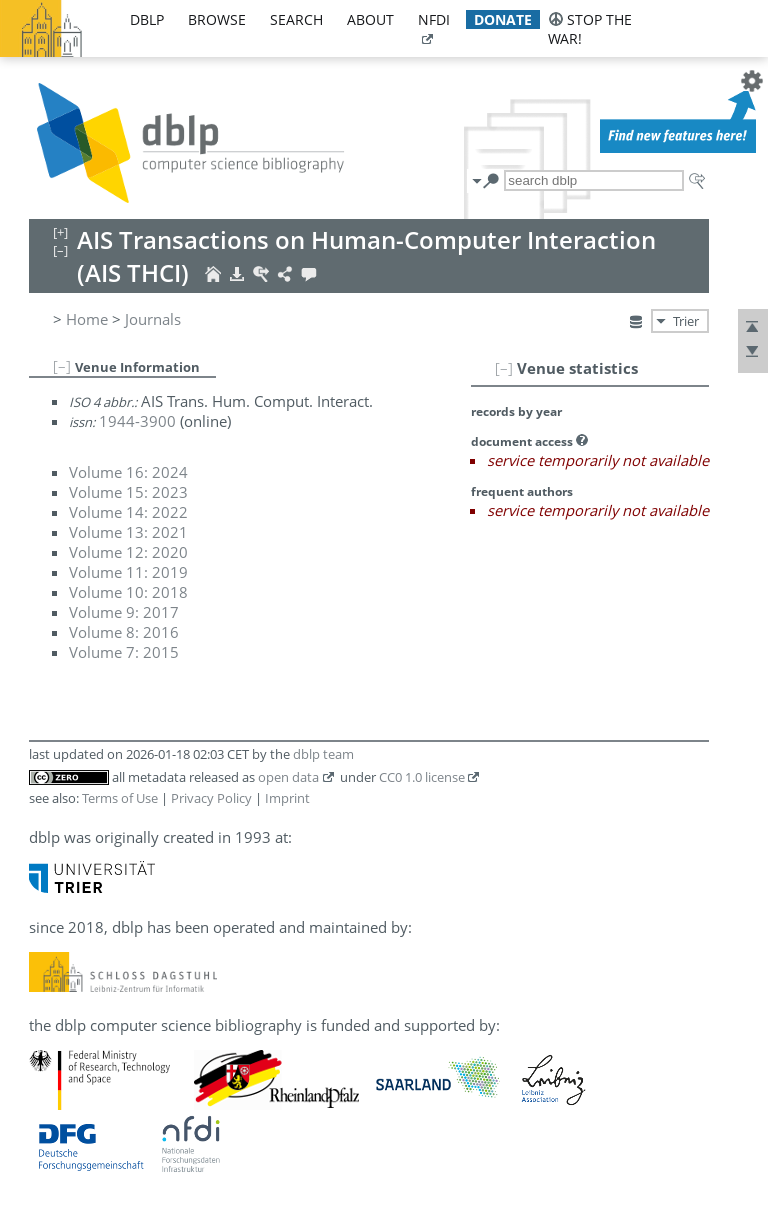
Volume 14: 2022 (128, 512)
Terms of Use (120, 798)
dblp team (323, 754)
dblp (147, 19)
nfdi (434, 19)
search (296, 19)
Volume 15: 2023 (128, 492)
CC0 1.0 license (422, 777)
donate (503, 19)
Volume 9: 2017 (124, 612)
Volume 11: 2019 (128, 572)
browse (217, 19)
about (370, 19)
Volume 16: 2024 (128, 472)
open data (288, 777)
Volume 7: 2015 (124, 652)
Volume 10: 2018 (128, 592)
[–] (504, 368)
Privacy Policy (211, 798)
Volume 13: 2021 (128, 532)
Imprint (287, 798)
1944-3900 (137, 421)
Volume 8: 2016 (124, 632)
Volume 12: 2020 (128, 552)
